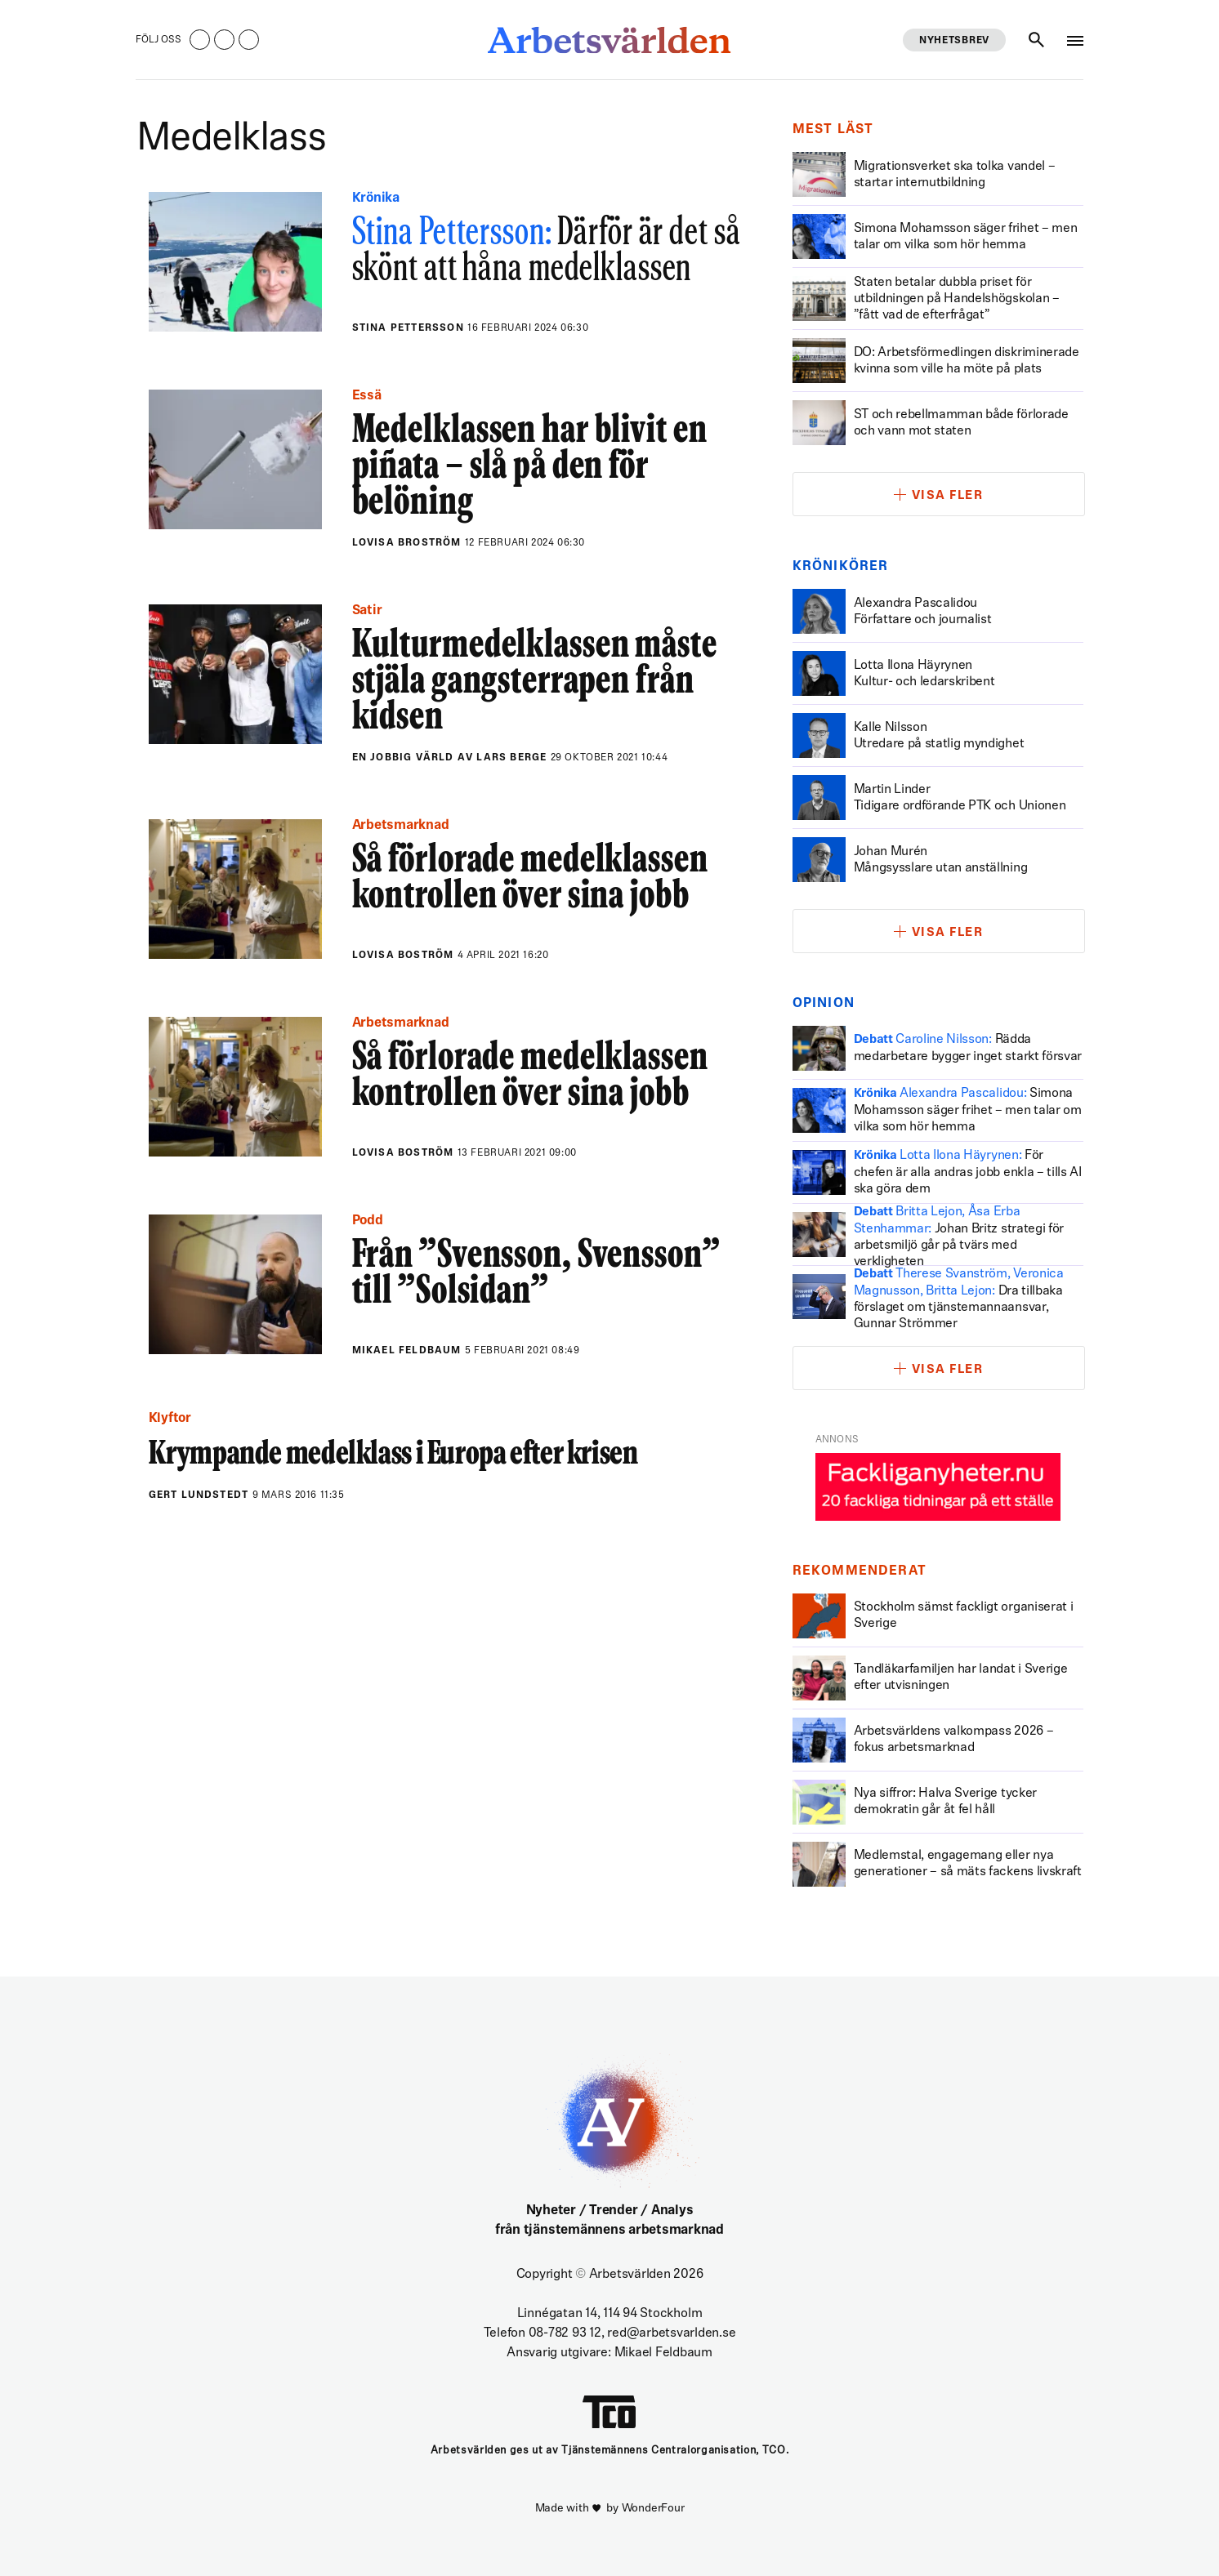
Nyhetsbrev (954, 41)
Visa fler (948, 496)
